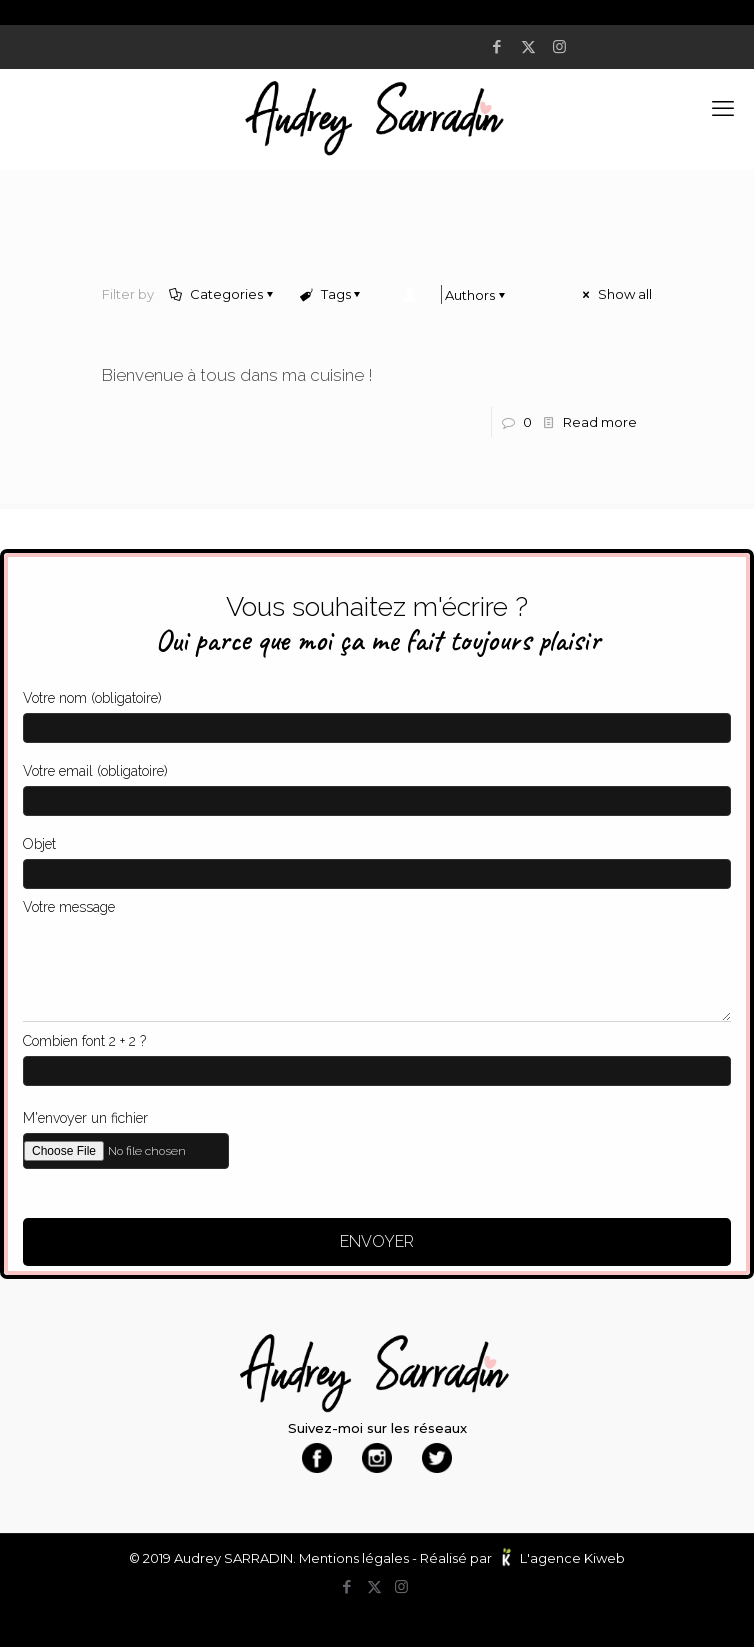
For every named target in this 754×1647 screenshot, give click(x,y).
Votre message (377, 955)
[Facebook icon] (500, 46)
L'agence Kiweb (572, 1558)
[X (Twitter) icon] (531, 46)
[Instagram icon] (562, 46)
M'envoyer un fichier (377, 1135)
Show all (616, 294)
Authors (458, 295)
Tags (333, 294)
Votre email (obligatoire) (377, 784)
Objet (377, 857)
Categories (225, 294)
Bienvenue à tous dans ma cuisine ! (237, 375)
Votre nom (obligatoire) (377, 711)
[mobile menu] (727, 109)
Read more (600, 422)
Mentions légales (354, 1558)
